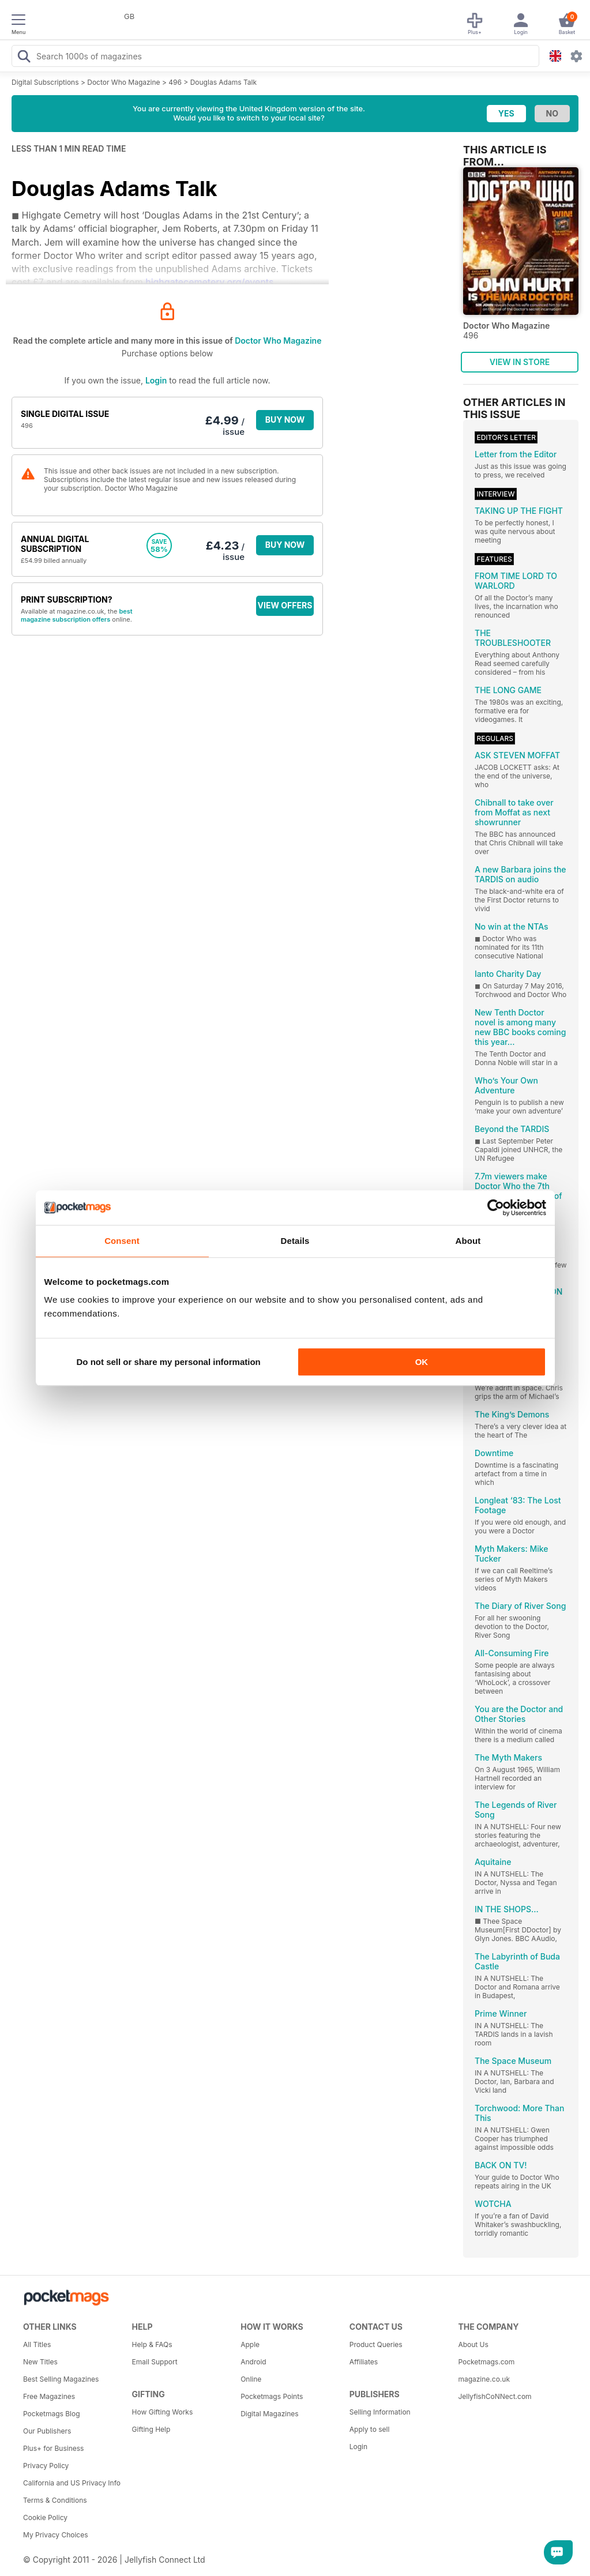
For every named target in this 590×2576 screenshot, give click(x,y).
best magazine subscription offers (77, 615)
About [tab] (468, 1241)
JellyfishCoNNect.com (494, 2396)
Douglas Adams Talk (223, 82)
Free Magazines (49, 2396)
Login (156, 380)
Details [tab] (295, 1241)
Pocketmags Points (271, 2396)
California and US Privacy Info (72, 2483)
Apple (250, 2344)
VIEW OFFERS (285, 605)
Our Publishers (47, 2431)
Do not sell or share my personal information (169, 1362)
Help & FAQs (152, 2344)
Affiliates (364, 2361)
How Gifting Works (162, 2412)
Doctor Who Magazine (123, 82)
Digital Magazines (269, 2413)
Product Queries (376, 2344)
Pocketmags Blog (51, 2413)
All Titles (37, 2344)
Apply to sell (370, 2429)
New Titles (40, 2361)
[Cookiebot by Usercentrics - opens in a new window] (495, 1207)
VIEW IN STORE (520, 362)
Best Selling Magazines (61, 2379)
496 (175, 82)
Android (253, 2361)
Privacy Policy (46, 2465)
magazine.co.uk (484, 2379)
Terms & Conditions (55, 2500)
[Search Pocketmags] (23, 57)
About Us (473, 2344)
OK (422, 1362)
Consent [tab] (122, 1241)
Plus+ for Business (53, 2448)
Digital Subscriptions (45, 82)
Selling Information (380, 2412)
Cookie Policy (45, 2517)
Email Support (155, 2361)
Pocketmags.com (486, 2361)
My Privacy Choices (55, 2534)
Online (250, 2379)
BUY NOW (285, 419)
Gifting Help (151, 2429)
